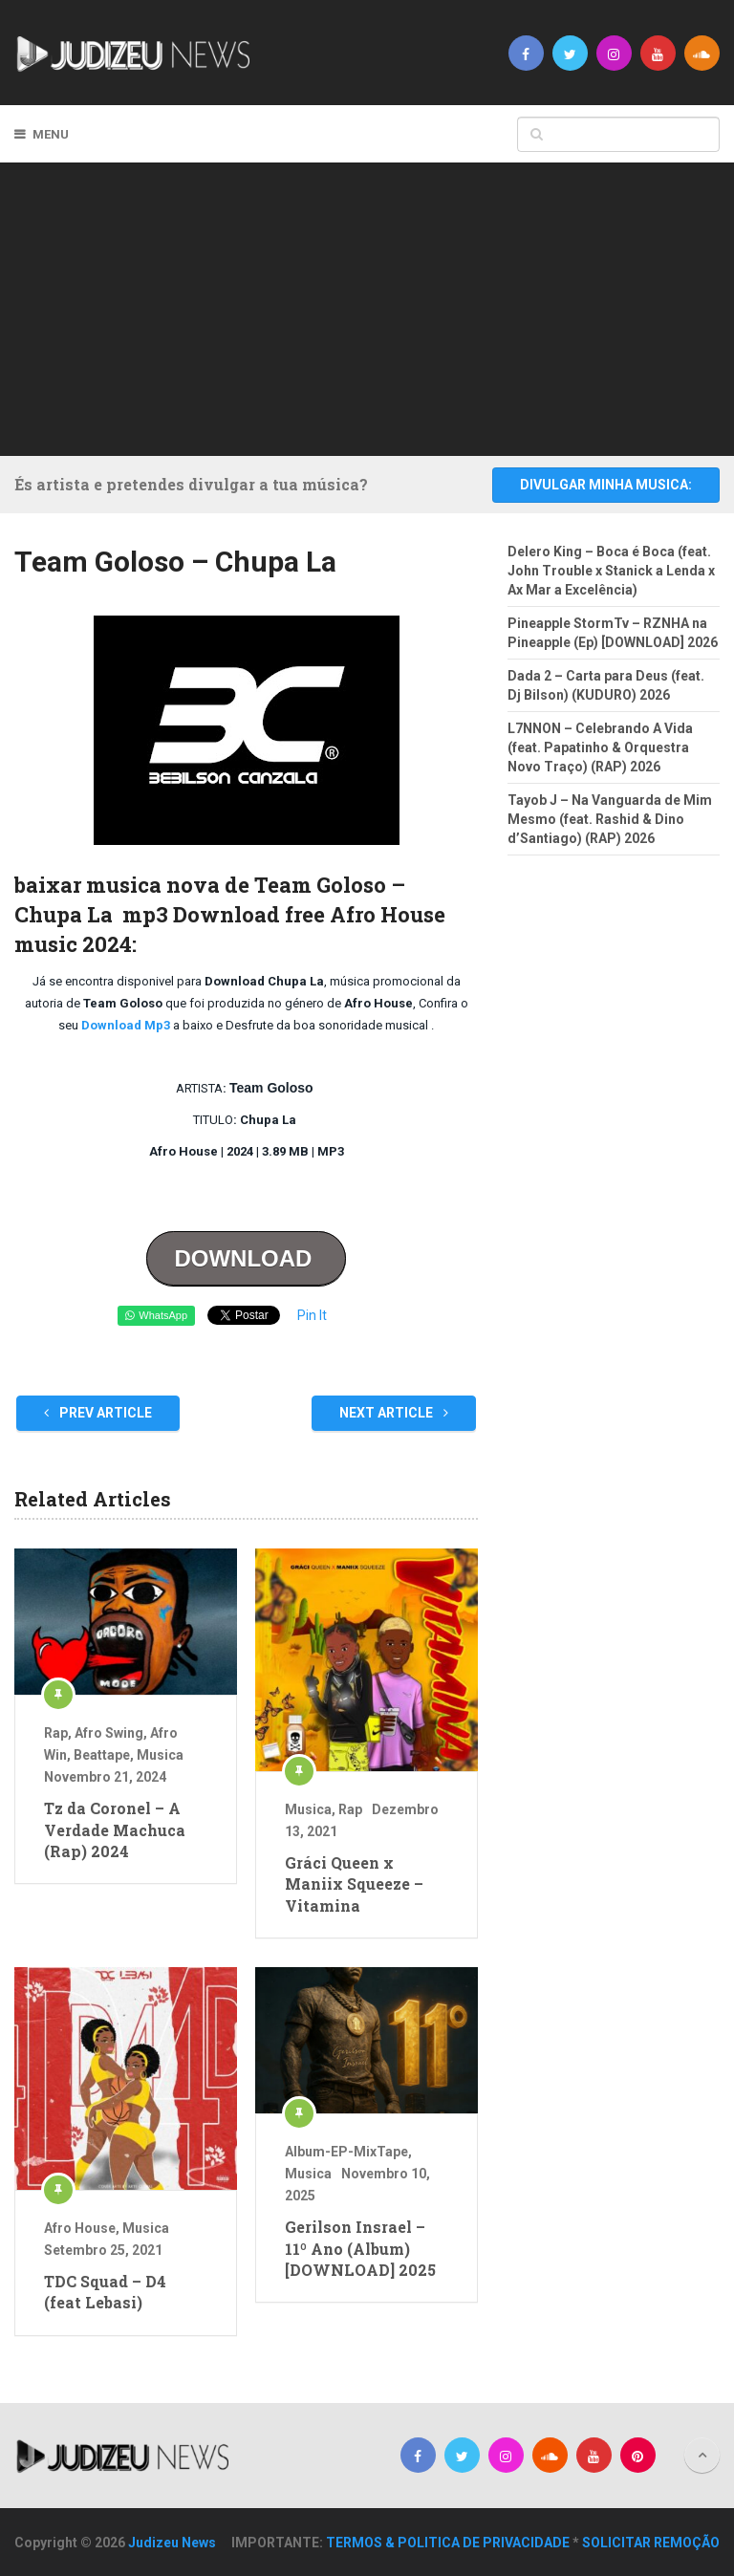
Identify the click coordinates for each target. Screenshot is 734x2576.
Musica (160, 1755)
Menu (50, 134)
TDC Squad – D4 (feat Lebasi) (105, 2291)
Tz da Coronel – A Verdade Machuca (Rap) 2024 (114, 1829)
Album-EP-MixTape (346, 2151)
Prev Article (98, 1412)
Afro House (80, 2228)
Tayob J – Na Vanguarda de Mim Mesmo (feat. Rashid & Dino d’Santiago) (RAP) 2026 (609, 819)
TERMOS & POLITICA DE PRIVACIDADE (448, 2542)
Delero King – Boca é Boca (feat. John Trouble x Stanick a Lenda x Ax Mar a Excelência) (611, 570)
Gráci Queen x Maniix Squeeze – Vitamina (354, 1884)
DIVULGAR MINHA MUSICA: (606, 484)
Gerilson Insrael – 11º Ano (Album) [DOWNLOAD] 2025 (360, 2248)
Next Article (393, 1412)
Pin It (312, 1315)
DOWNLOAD (246, 1258)
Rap (56, 1733)
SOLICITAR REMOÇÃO (651, 2542)
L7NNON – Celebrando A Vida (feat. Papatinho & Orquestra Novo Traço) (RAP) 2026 (600, 747)
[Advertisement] (381, 306)
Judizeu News (172, 2542)
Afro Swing (109, 1733)
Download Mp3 (124, 1025)
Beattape (102, 1755)
